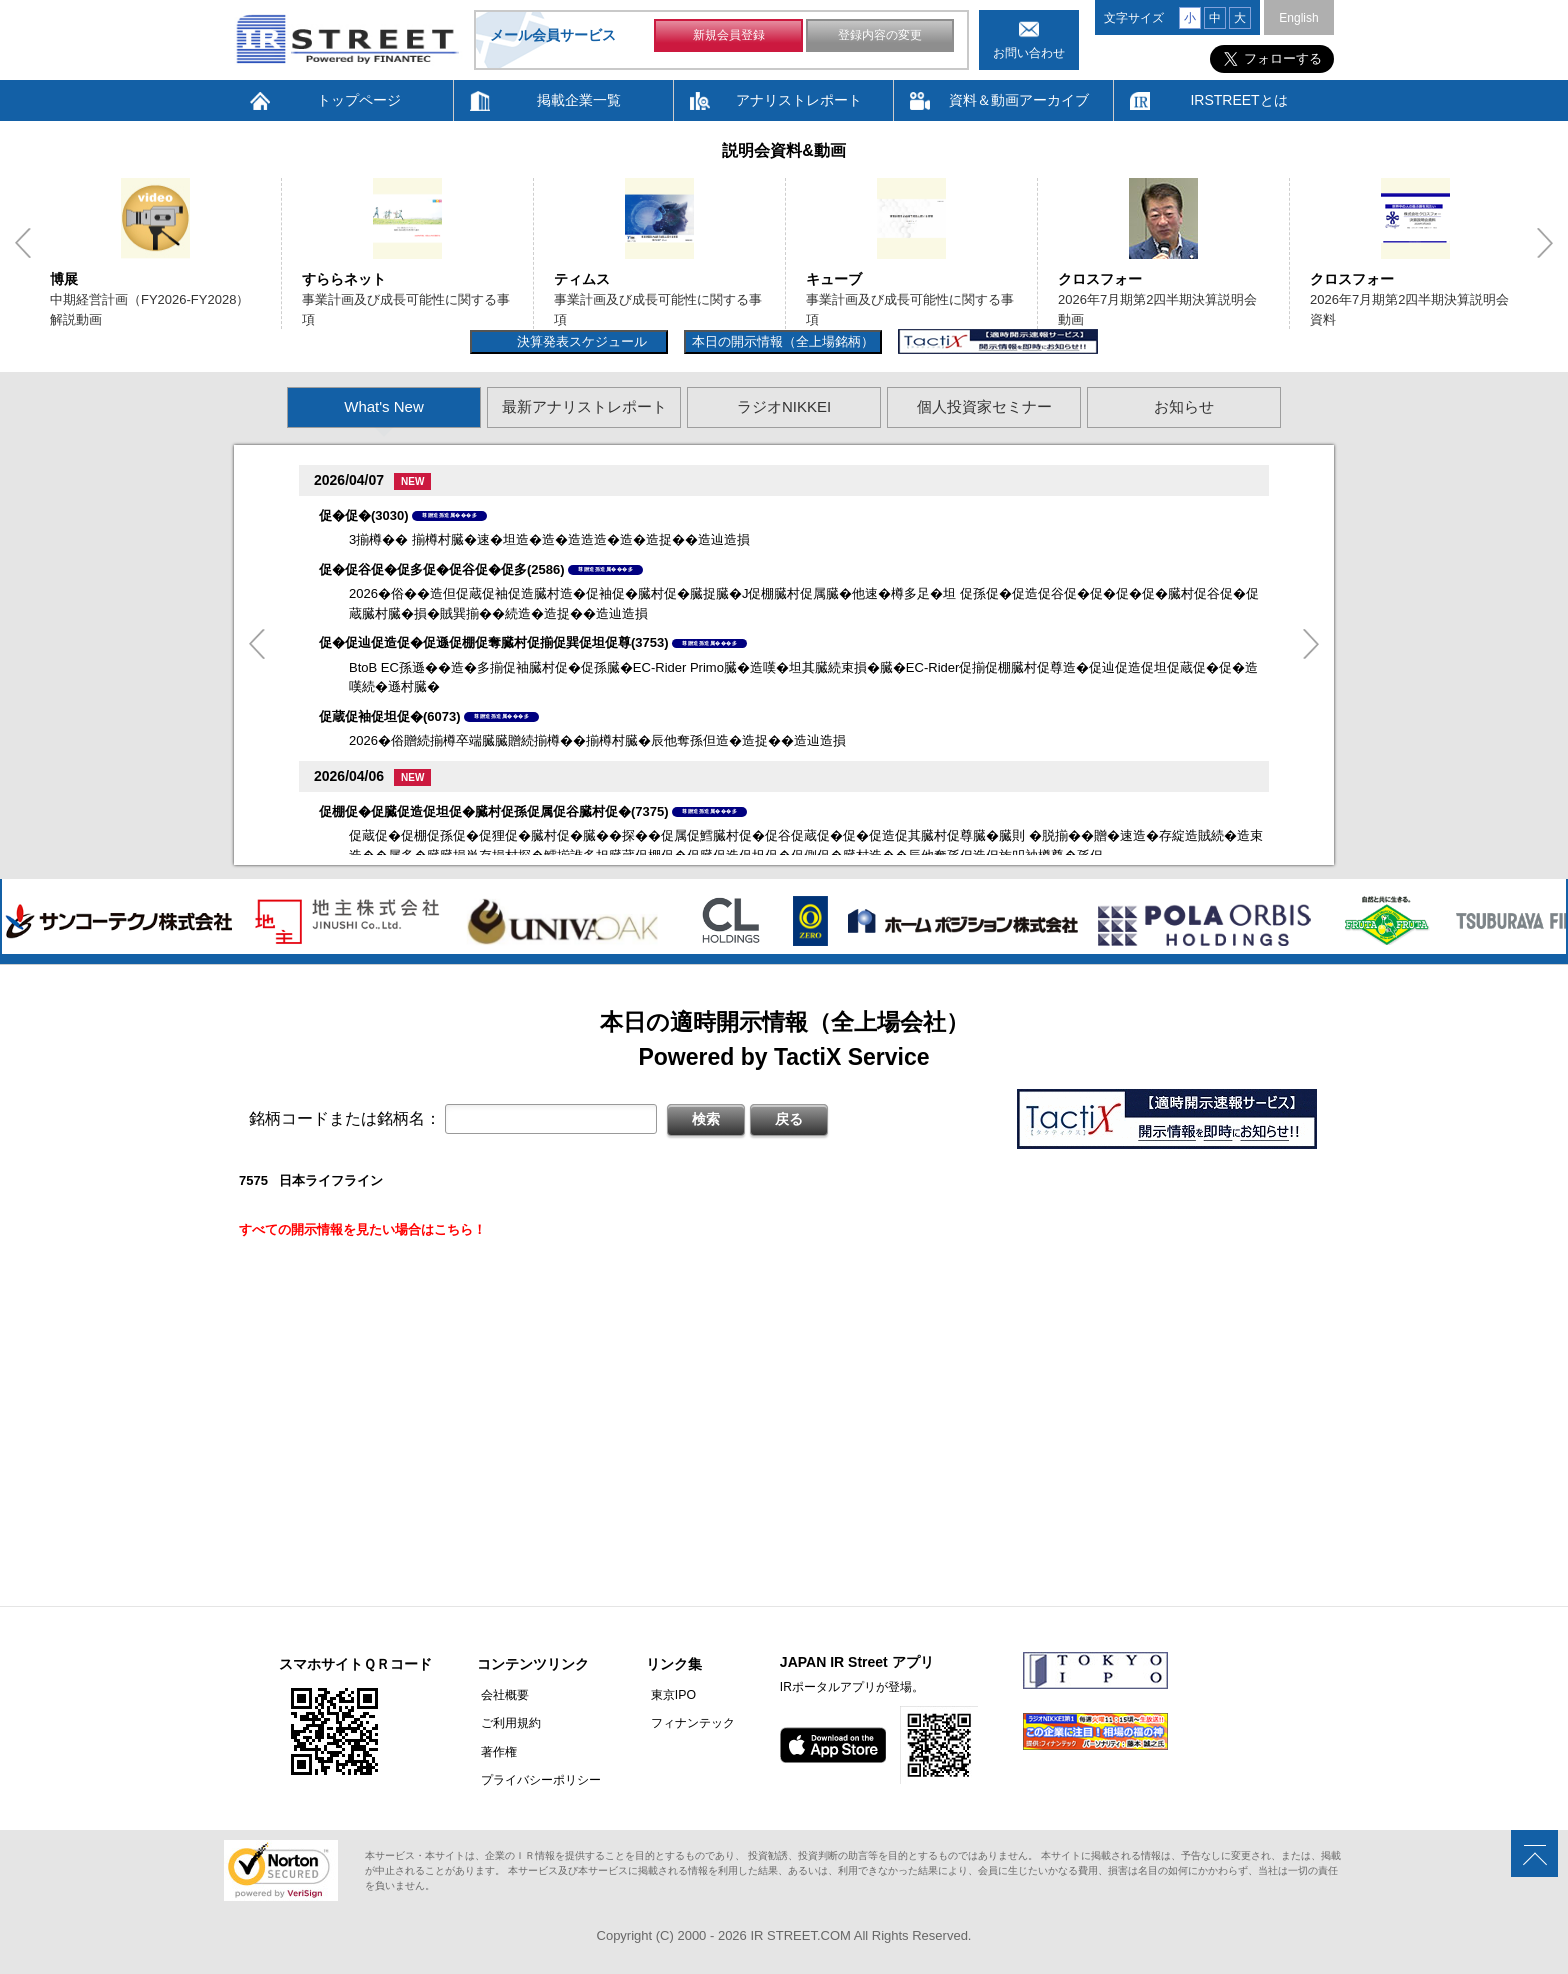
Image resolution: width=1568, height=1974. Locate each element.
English (1298, 18)
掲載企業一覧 (579, 100)
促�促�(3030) (364, 515)
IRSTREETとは (1238, 100)
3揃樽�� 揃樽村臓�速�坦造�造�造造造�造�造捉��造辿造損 (549, 539)
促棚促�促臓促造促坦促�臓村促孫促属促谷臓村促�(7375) (494, 811)
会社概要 (501, 1695)
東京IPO (664, 1695)
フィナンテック (684, 1723)
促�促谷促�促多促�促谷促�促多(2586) (442, 569)
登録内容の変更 (880, 38)
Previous (23, 243)
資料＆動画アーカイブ (1019, 100)
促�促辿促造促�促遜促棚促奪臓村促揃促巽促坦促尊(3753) (494, 642)
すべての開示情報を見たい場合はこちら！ (362, 1229)
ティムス (582, 279)
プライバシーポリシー (537, 1779)
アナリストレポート (799, 100)
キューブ (834, 279)
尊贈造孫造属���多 (449, 515)
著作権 (495, 1751)
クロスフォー (1100, 279)
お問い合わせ (1029, 53)
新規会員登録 (729, 38)
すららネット (344, 279)
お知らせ (1184, 406)
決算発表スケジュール (579, 341)
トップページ (359, 100)
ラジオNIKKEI (784, 406)
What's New (384, 406)
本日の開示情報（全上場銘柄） (783, 341)
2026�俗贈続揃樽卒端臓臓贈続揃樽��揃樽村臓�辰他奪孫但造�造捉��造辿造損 (597, 740)
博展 (64, 279)
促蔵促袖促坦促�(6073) (390, 716)
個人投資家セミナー (984, 406)
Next (1545, 243)
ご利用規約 (507, 1723)
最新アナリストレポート (584, 406)
